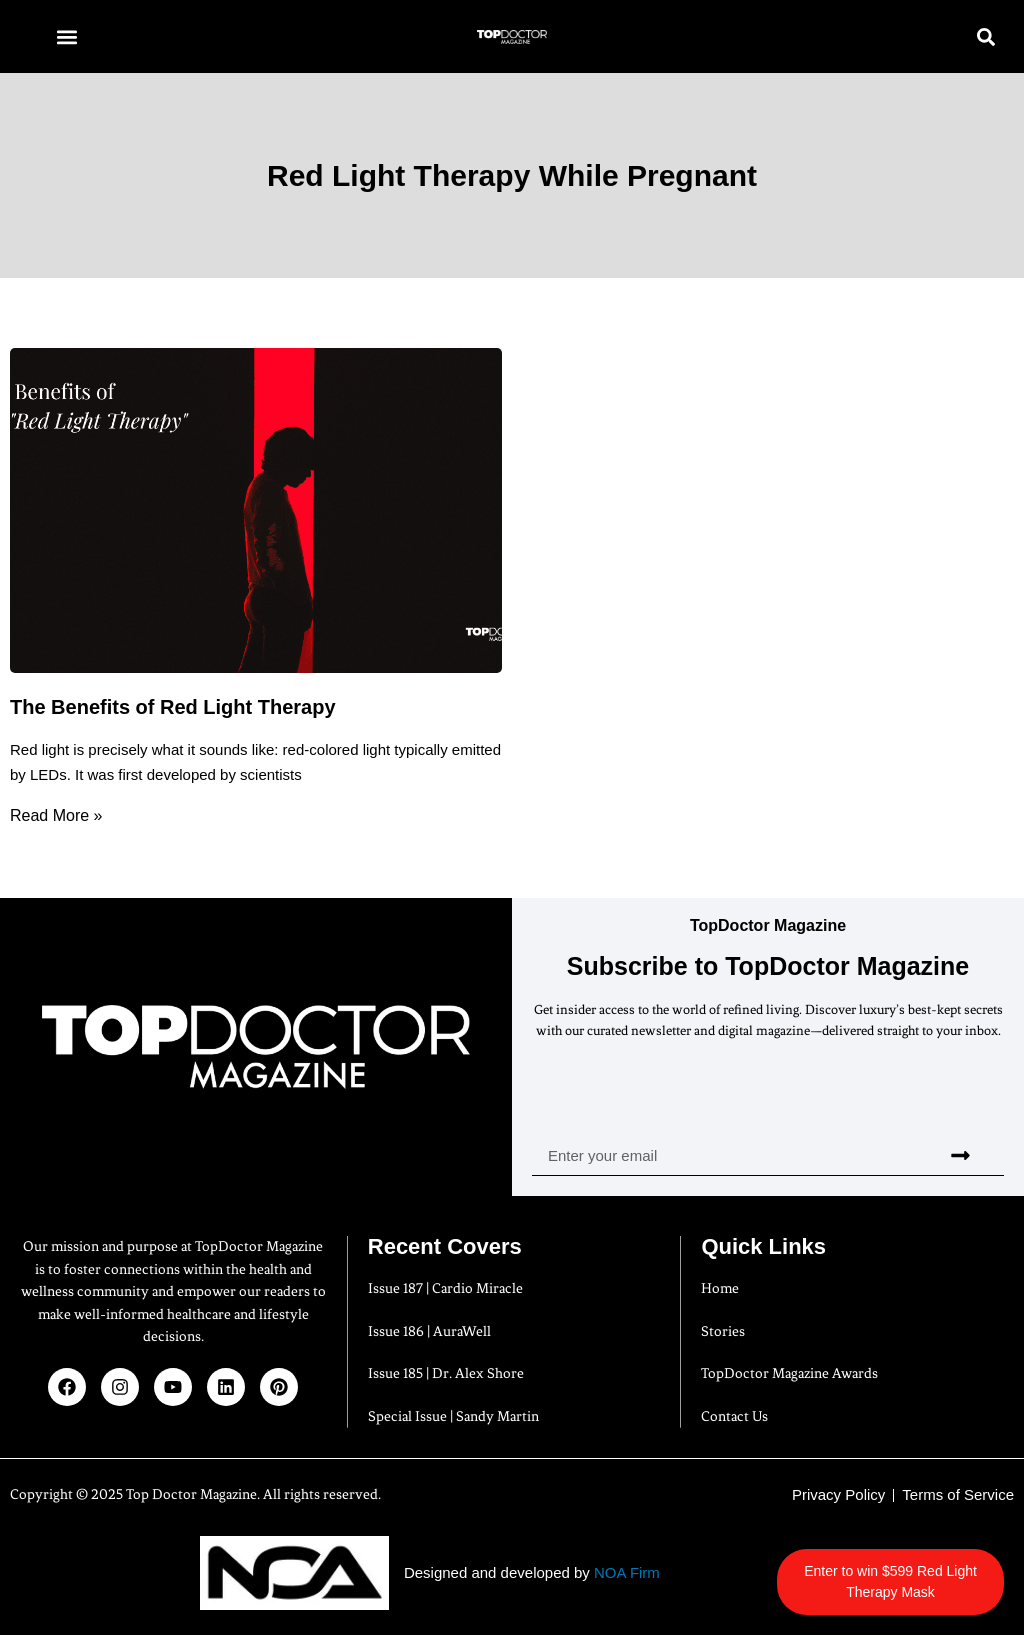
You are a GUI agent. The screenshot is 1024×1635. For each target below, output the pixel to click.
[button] (66, 36)
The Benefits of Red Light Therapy (173, 707)
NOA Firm (627, 1572)
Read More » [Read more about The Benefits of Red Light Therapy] (56, 815)
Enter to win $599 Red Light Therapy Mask (901, 1581)
